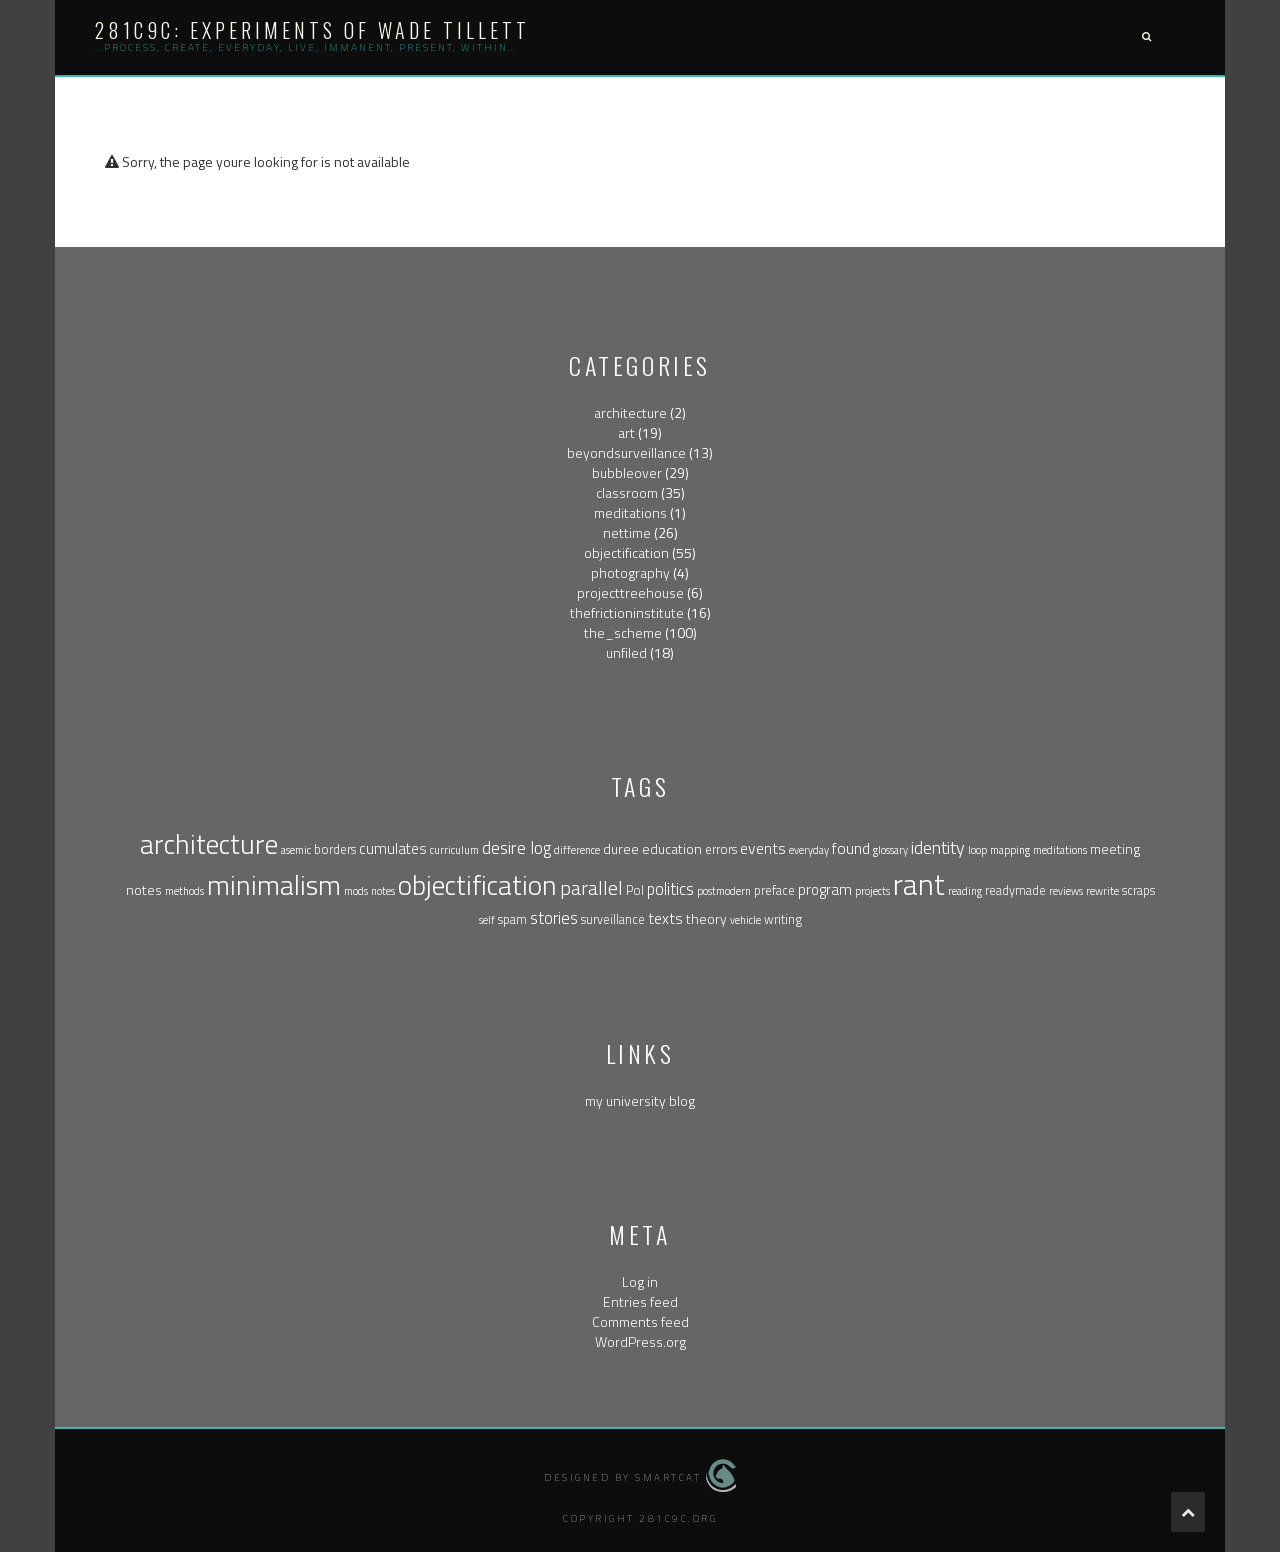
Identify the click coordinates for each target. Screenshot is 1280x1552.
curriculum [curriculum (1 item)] (454, 850)
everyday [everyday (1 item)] (809, 850)
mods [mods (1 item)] (356, 891)
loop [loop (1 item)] (977, 850)
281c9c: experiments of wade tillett (312, 30)
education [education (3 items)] (672, 848)
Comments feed (640, 1321)
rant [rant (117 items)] (919, 884)
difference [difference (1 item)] (577, 850)
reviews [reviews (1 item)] (1066, 891)
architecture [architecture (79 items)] (209, 844)
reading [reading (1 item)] (965, 891)
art (626, 432)
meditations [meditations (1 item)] (1060, 850)
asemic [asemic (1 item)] (296, 850)
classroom (627, 492)
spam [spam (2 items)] (512, 919)
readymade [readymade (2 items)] (1015, 890)
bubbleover (627, 472)
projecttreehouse (630, 592)
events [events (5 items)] (763, 848)
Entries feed (640, 1301)
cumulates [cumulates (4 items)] (393, 848)
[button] (1146, 37)
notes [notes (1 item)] (383, 891)
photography (630, 572)
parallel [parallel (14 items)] (591, 887)
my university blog (640, 1100)
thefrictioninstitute (627, 612)
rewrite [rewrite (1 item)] (1102, 891)
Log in (640, 1281)
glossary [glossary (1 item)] (890, 850)
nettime (627, 532)
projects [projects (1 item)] (872, 891)
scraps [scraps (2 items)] (1138, 890)
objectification (626, 552)
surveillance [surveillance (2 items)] (613, 919)
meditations (630, 512)
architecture (630, 412)
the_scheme (623, 632)
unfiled (626, 652)
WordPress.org (640, 1341)
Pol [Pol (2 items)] (635, 890)
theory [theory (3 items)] (706, 918)
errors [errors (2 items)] (721, 849)
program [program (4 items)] (825, 889)
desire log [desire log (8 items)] (516, 847)
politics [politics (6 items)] (670, 888)
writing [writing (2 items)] (783, 919)
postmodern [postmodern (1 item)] (724, 891)
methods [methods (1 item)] (184, 891)
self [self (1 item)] (487, 920)
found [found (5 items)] (851, 848)
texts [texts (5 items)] (665, 918)
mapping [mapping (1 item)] (1010, 850)
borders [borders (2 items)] (335, 849)
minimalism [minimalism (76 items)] (274, 885)
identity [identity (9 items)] (938, 847)
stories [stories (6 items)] (554, 917)
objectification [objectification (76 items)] (477, 885)
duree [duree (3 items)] (621, 848)
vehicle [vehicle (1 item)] (745, 920)
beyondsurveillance (626, 452)
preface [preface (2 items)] (774, 890)
